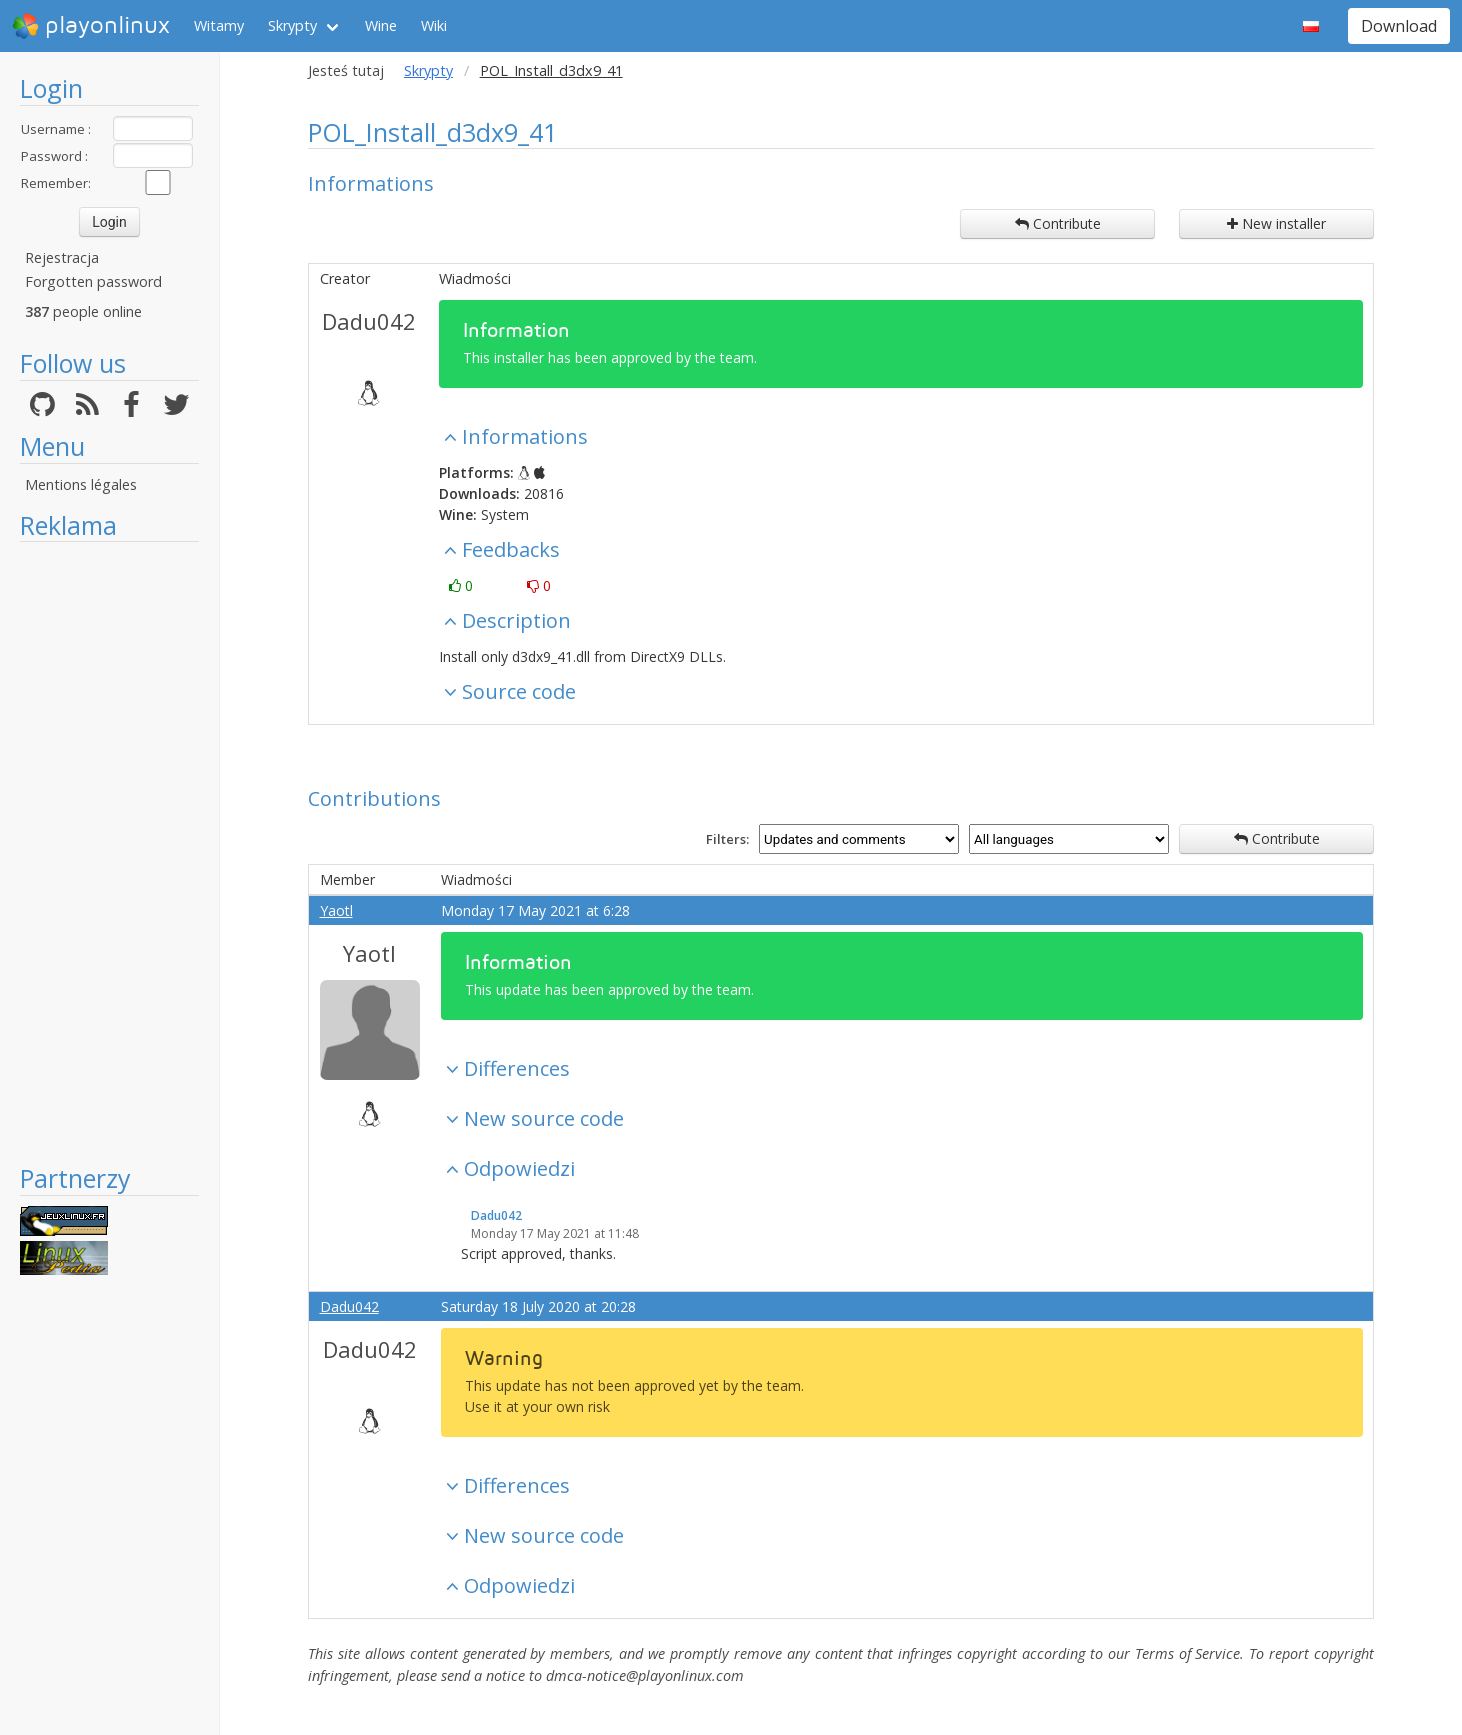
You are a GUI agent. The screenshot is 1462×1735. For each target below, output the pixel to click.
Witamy (219, 25)
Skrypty (292, 25)
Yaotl (336, 910)
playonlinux (91, 26)
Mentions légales (81, 484)
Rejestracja (62, 257)
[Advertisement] (109, 852)
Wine (381, 25)
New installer (1276, 223)
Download (1399, 26)
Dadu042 (369, 321)
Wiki (434, 25)
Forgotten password (93, 281)
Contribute (1058, 223)
